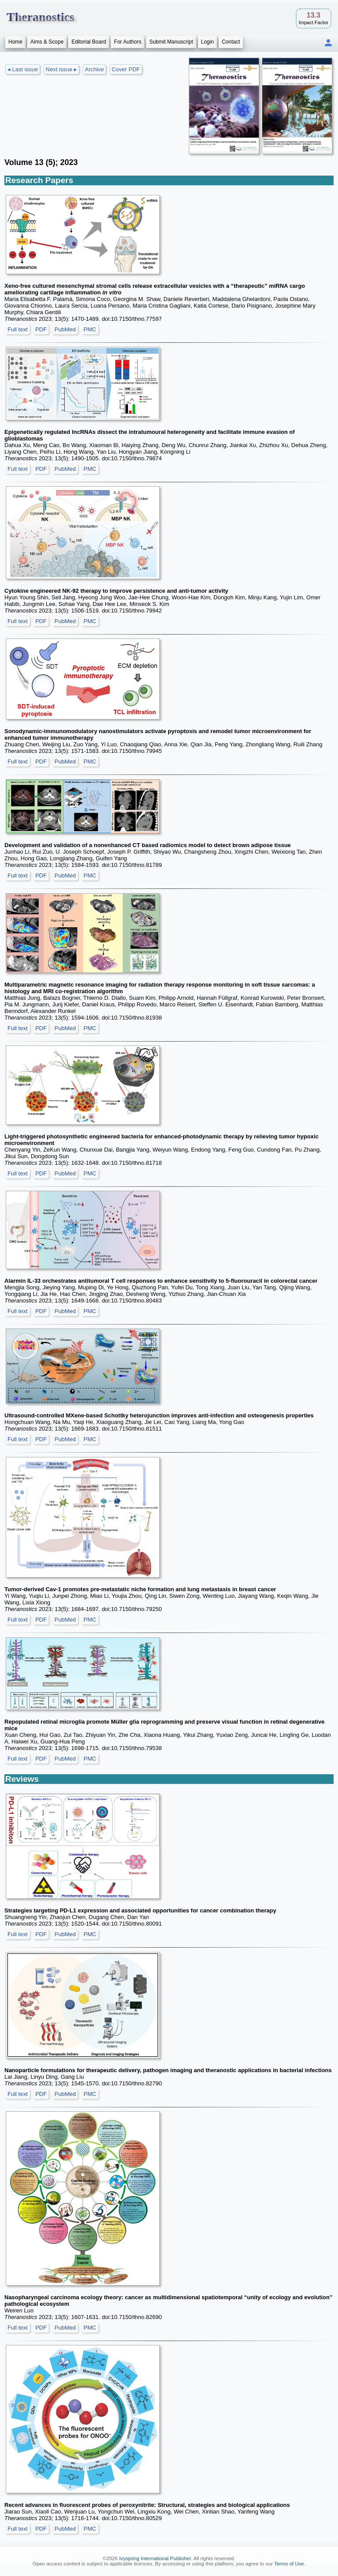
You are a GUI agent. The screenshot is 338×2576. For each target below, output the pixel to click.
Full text (17, 329)
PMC (90, 329)
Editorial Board (88, 42)
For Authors (127, 42)
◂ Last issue (22, 69)
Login (207, 42)
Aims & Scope (46, 42)
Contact (231, 42)
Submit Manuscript (171, 42)
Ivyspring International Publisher (155, 2558)
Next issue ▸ (61, 69)
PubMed (65, 329)
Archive (94, 69)
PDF (41, 329)
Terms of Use (289, 2563)
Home (15, 42)
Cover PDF (126, 69)
